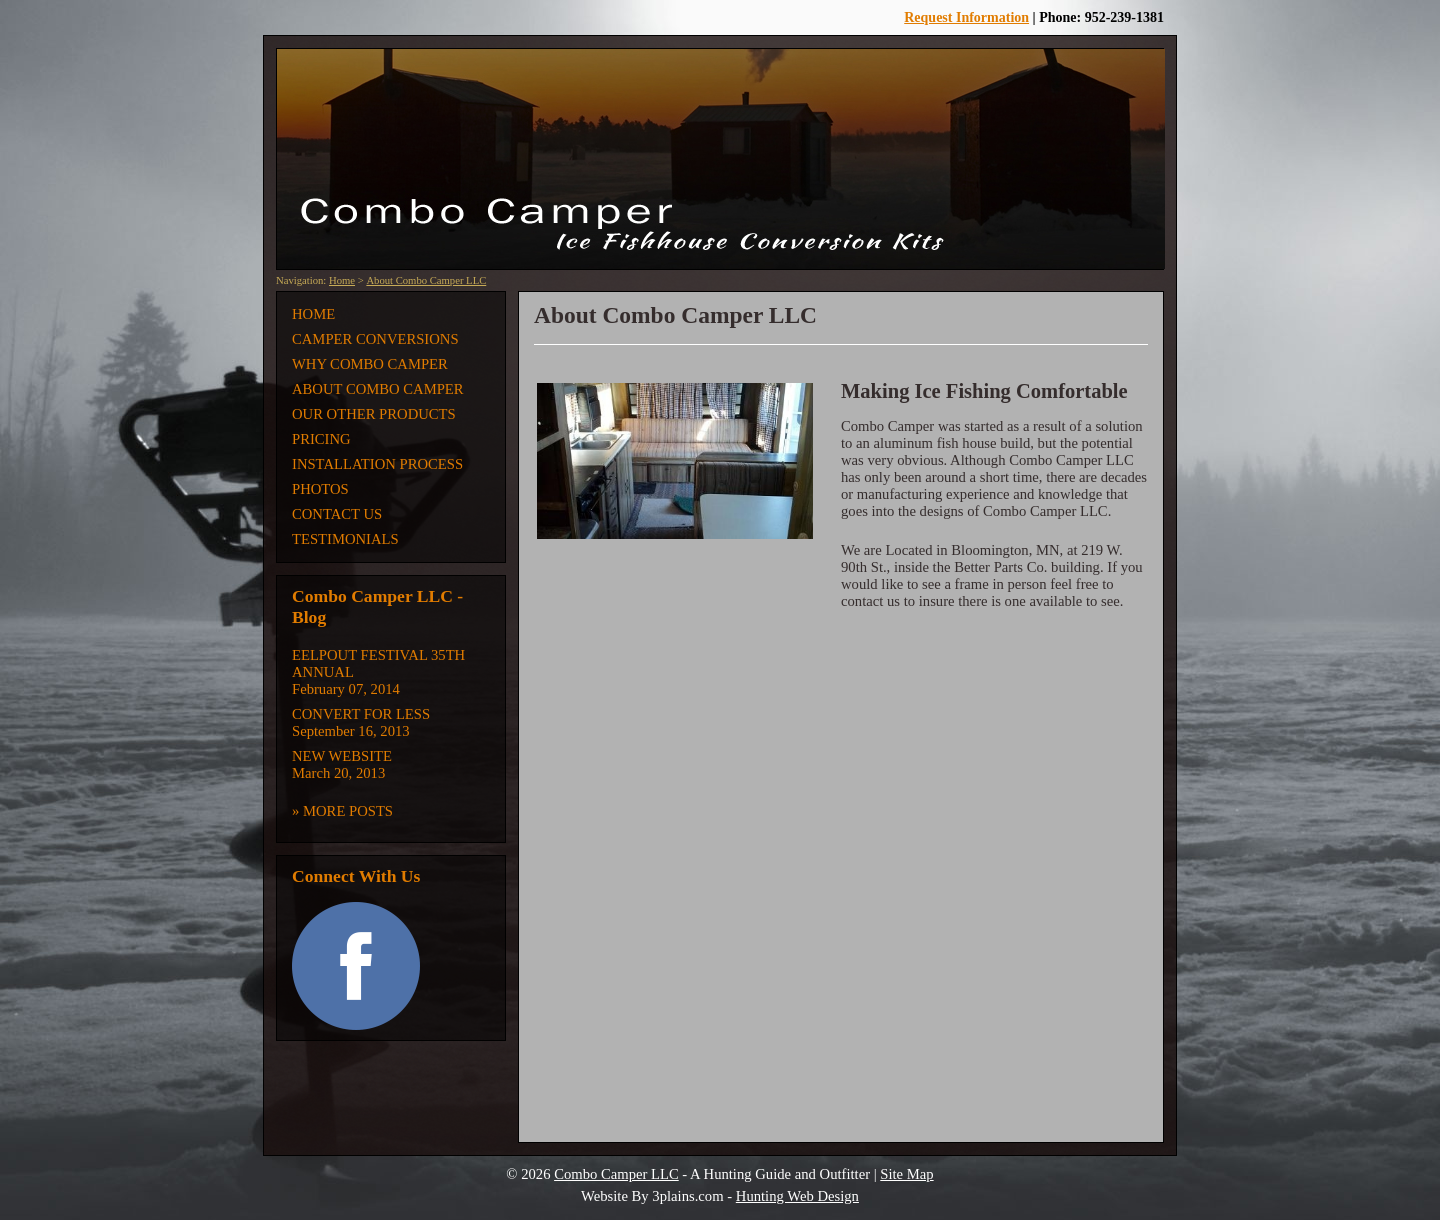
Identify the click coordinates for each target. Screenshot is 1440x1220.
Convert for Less (361, 714)
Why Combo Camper (370, 364)
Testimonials (345, 539)
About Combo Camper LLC (426, 280)
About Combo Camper (378, 389)
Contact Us (337, 514)
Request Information (966, 17)
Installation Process (377, 464)
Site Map (906, 1174)
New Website (342, 756)
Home (342, 280)
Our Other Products (374, 414)
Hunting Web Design (797, 1196)
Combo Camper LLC (616, 1174)
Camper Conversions (375, 339)
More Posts (348, 811)
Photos (320, 489)
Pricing (321, 439)
